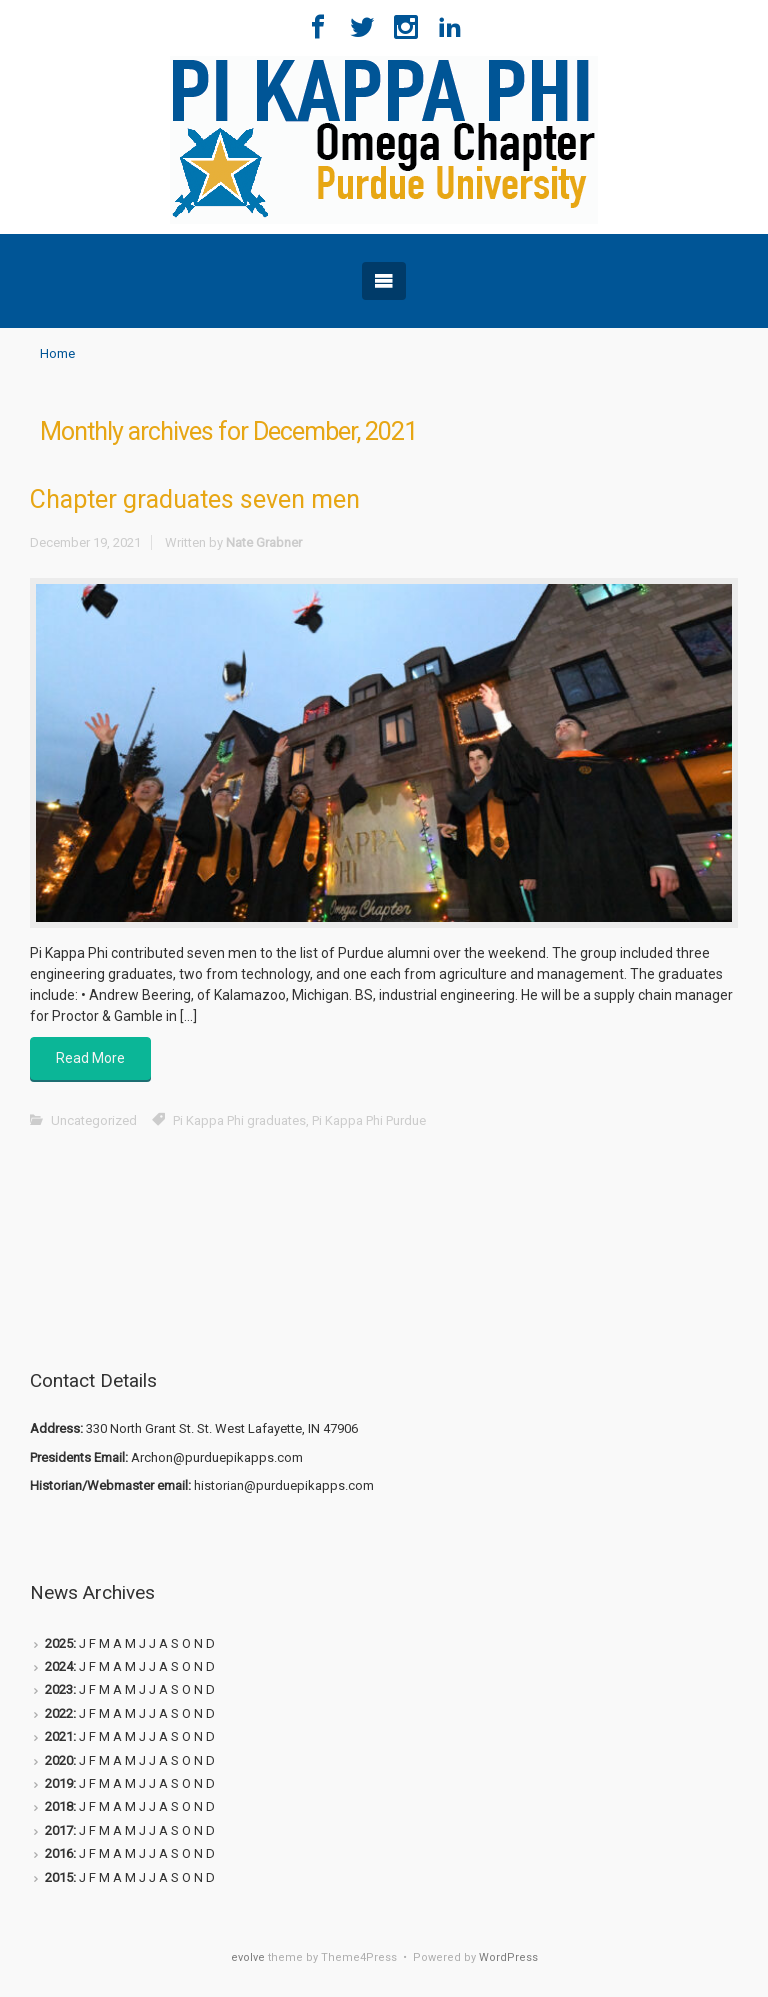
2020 (59, 1760)
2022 (59, 1713)
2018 (59, 1806)
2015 (59, 1877)
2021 (59, 1736)
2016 (59, 1853)
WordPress (508, 1957)
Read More (90, 1058)
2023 (59, 1689)
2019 (59, 1783)
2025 (59, 1643)
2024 (59, 1666)
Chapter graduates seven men (195, 499)
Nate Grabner (264, 542)
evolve (248, 1957)
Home (57, 353)
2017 (59, 1830)
